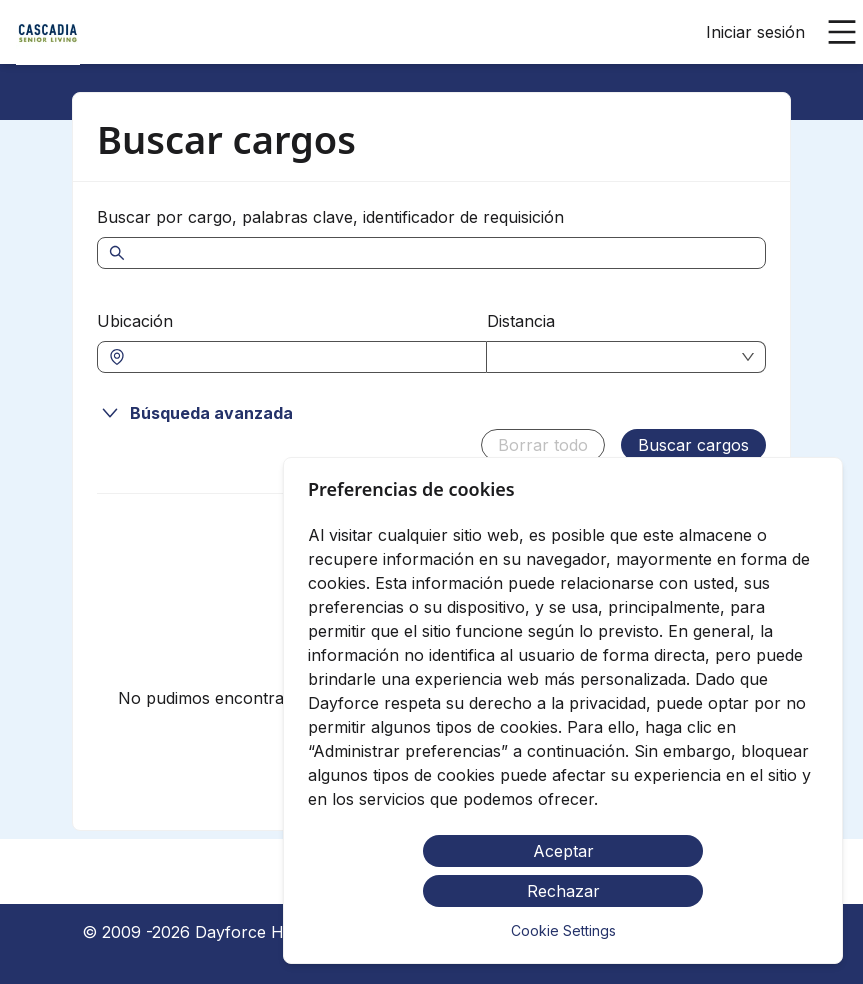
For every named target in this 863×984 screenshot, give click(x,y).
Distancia (521, 321)
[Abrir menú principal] (842, 32)
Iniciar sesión (755, 32)
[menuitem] (48, 33)
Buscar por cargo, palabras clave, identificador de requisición (330, 217)
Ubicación (135, 321)
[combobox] (302, 357)
